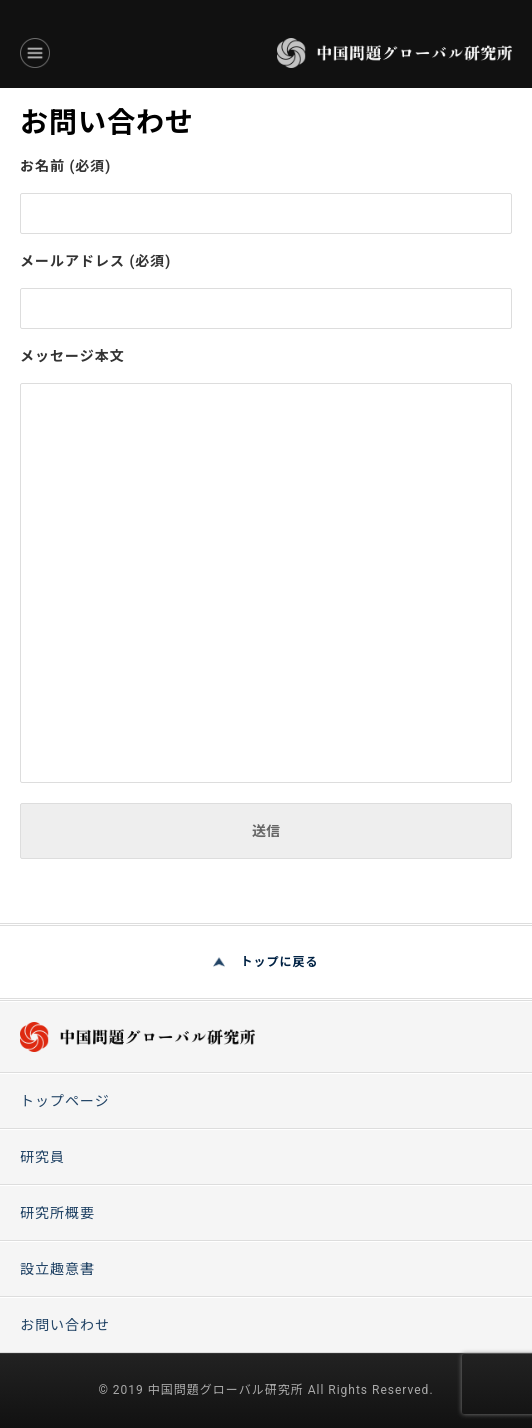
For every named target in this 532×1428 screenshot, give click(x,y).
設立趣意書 (57, 1269)
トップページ (65, 1101)
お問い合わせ (65, 1325)
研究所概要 (57, 1213)
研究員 (42, 1157)
